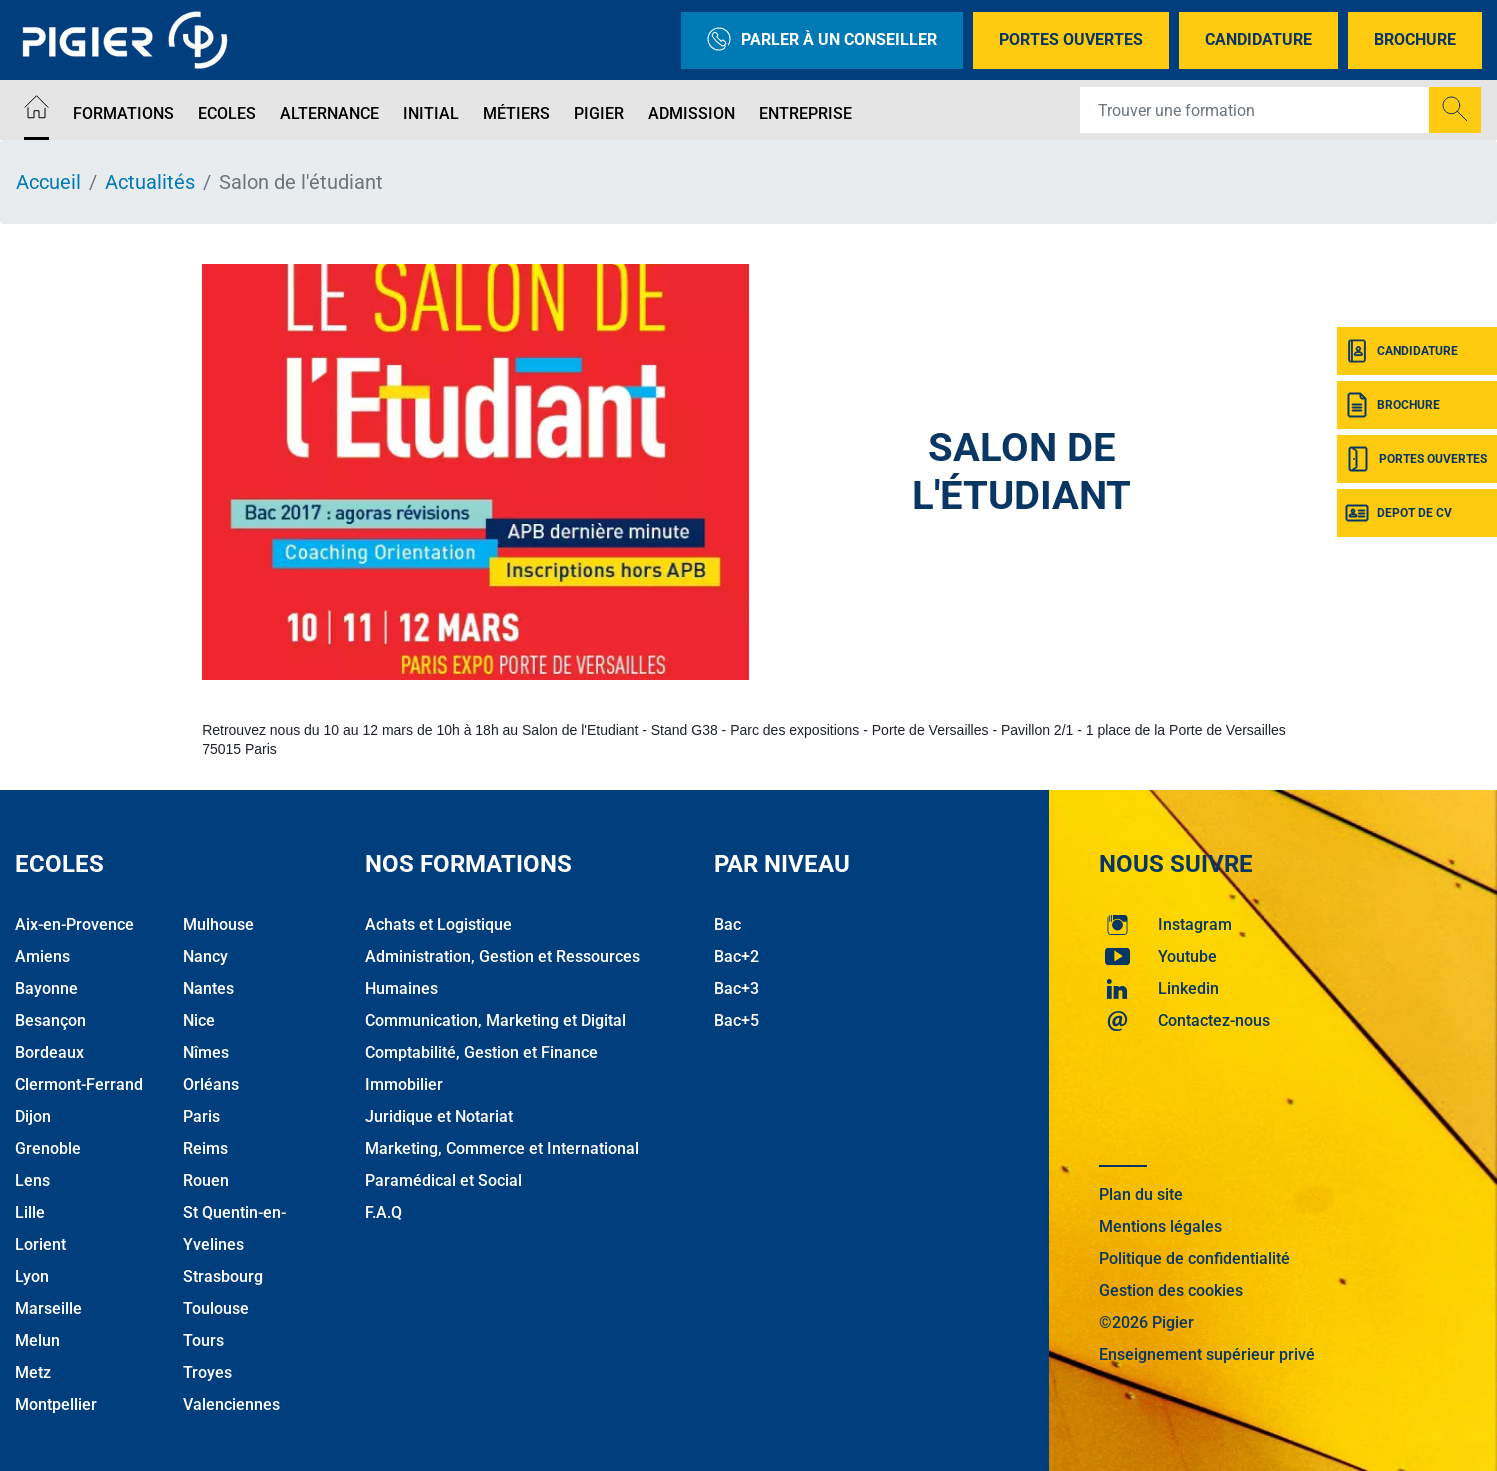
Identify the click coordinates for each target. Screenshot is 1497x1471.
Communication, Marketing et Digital (495, 1020)
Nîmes (206, 1052)
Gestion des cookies (1171, 1290)
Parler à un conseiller (822, 40)
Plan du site (1141, 1194)
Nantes (208, 988)
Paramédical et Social (443, 1180)
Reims (205, 1148)
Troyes (207, 1372)
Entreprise (805, 113)
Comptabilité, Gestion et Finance (481, 1052)
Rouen (206, 1180)
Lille (30, 1212)
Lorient (40, 1244)
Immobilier (404, 1084)
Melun (37, 1340)
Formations (123, 113)
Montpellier (56, 1404)
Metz (33, 1372)
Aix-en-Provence (74, 924)
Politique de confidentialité (1194, 1258)
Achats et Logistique (438, 924)
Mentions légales (1160, 1226)
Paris (201, 1116)
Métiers (516, 113)
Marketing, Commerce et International (502, 1148)
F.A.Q (383, 1212)
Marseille (48, 1308)
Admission (691, 113)
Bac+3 (736, 988)
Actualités (150, 182)
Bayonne (46, 988)
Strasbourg (223, 1276)
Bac (727, 924)
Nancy (205, 956)
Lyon (32, 1276)
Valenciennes (231, 1404)
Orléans (211, 1084)
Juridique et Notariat (439, 1116)
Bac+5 (736, 1020)
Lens (32, 1180)
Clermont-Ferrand (79, 1084)
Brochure (1415, 39)
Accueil (48, 182)
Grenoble (48, 1148)
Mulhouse (218, 924)
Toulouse (216, 1308)
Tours (203, 1340)
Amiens (42, 956)
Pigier (599, 113)
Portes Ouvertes (1071, 39)
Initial (431, 113)
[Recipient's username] (1255, 110)
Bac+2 (736, 956)
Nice (199, 1020)
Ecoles (227, 113)
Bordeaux (49, 1052)
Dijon (33, 1116)
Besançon (50, 1020)
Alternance (329, 113)
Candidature (1258, 39)
